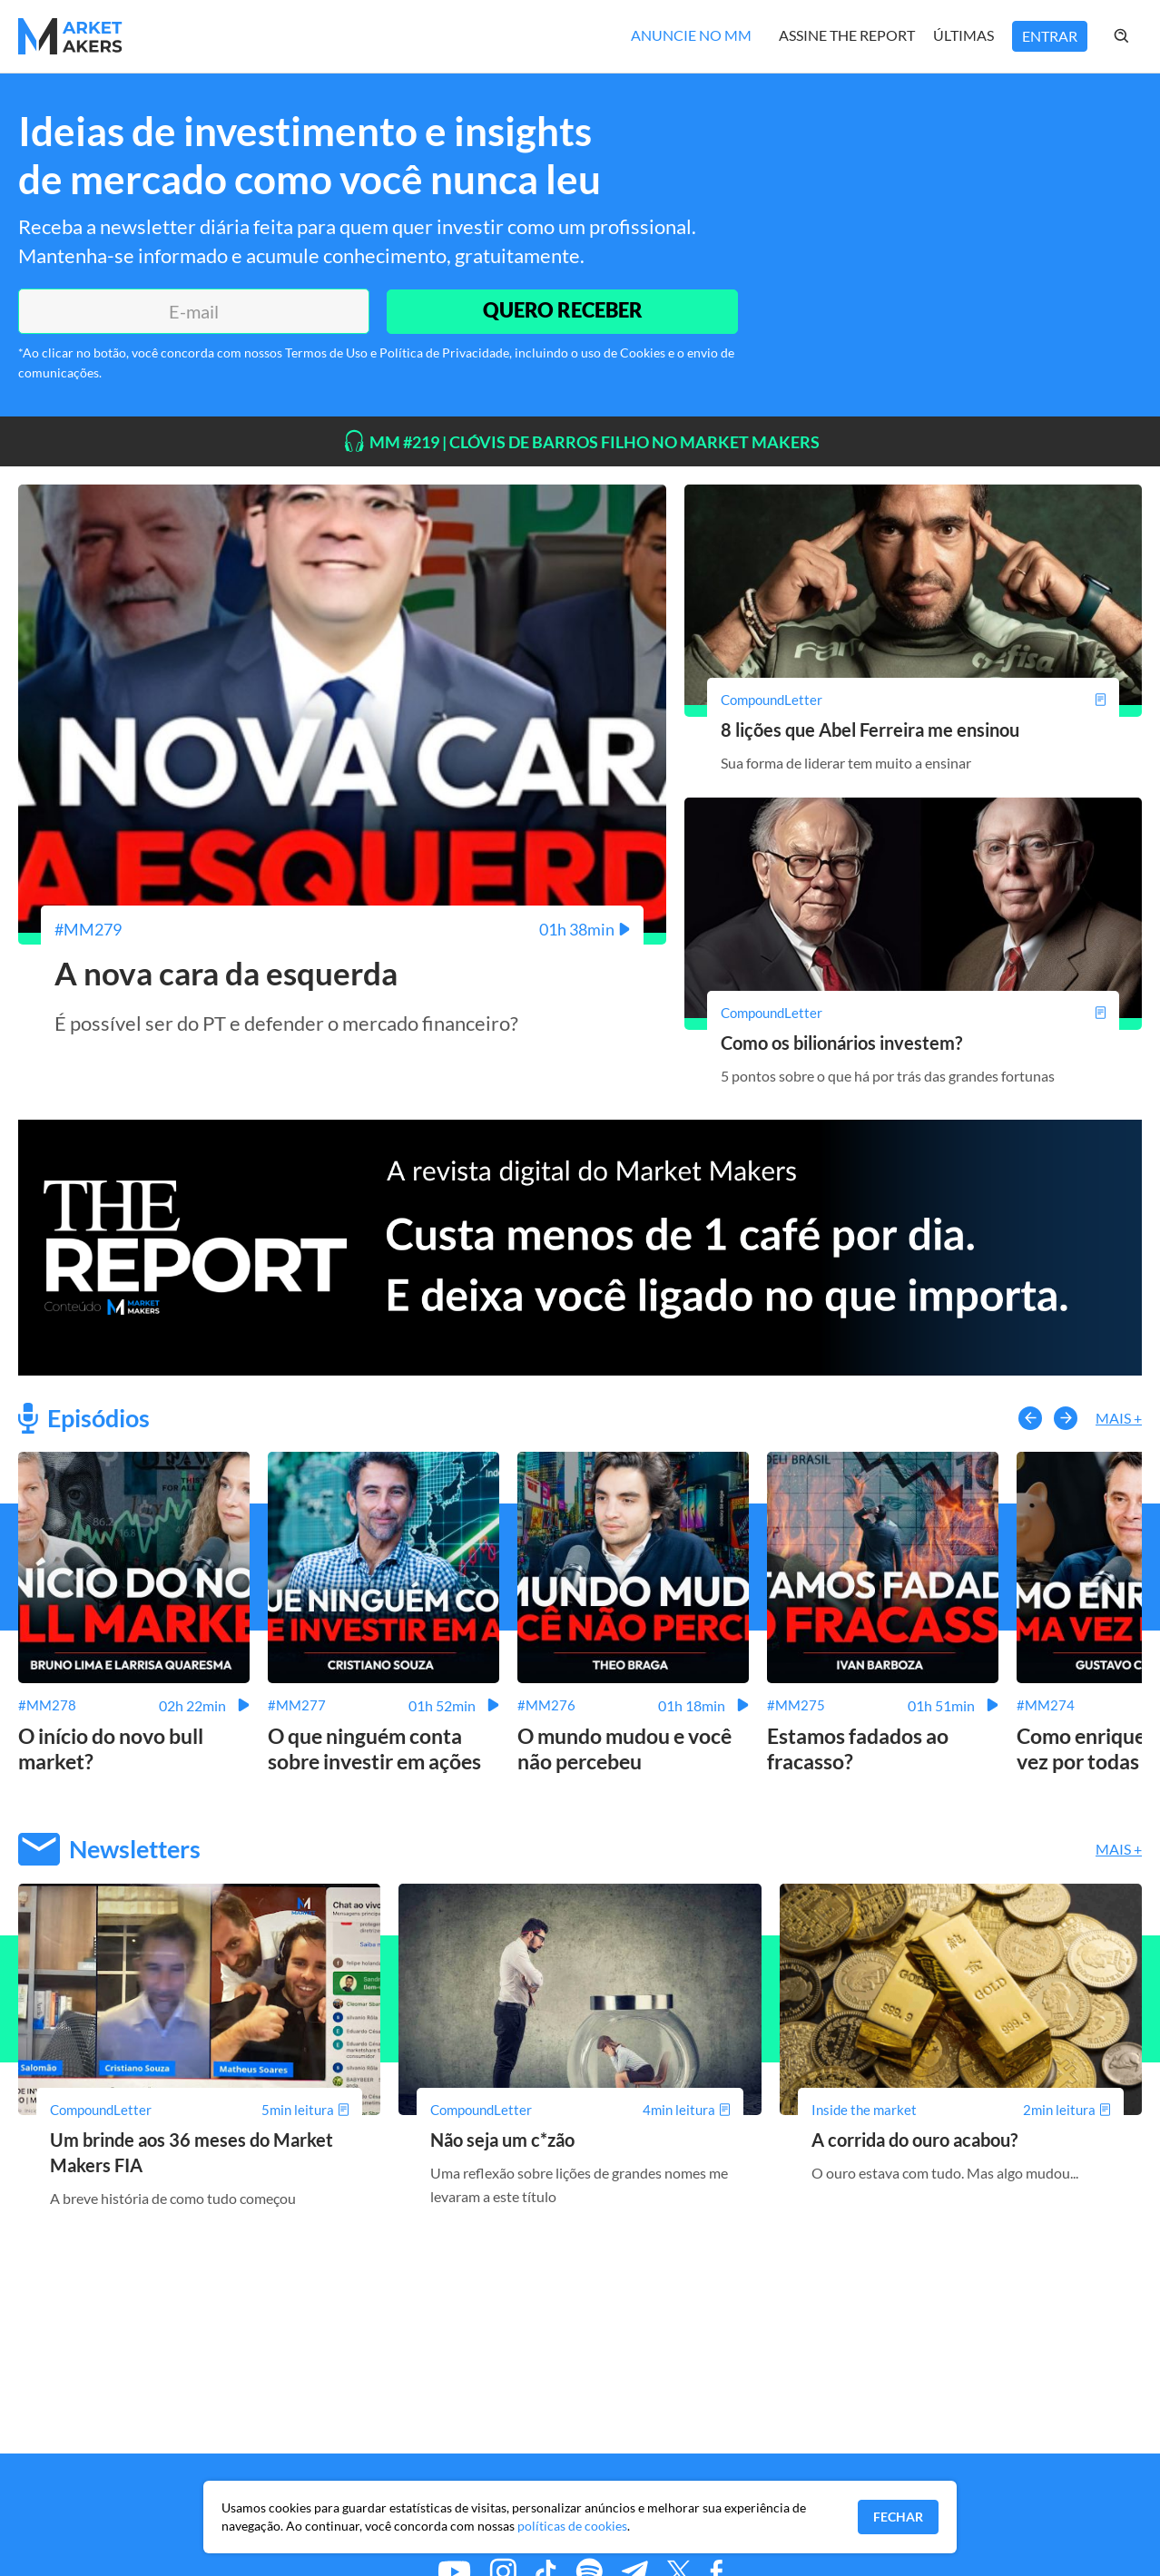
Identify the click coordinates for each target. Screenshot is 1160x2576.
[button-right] (1065, 1417)
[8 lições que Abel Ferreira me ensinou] (913, 699)
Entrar (1049, 35)
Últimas (963, 35)
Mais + (1119, 1417)
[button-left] (1030, 1417)
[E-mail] (193, 311)
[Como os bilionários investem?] (913, 1012)
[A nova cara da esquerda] (342, 929)
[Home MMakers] (70, 36)
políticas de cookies (572, 2525)
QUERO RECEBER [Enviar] (562, 311)
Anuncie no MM (691, 35)
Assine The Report (847, 35)
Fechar (898, 2516)
